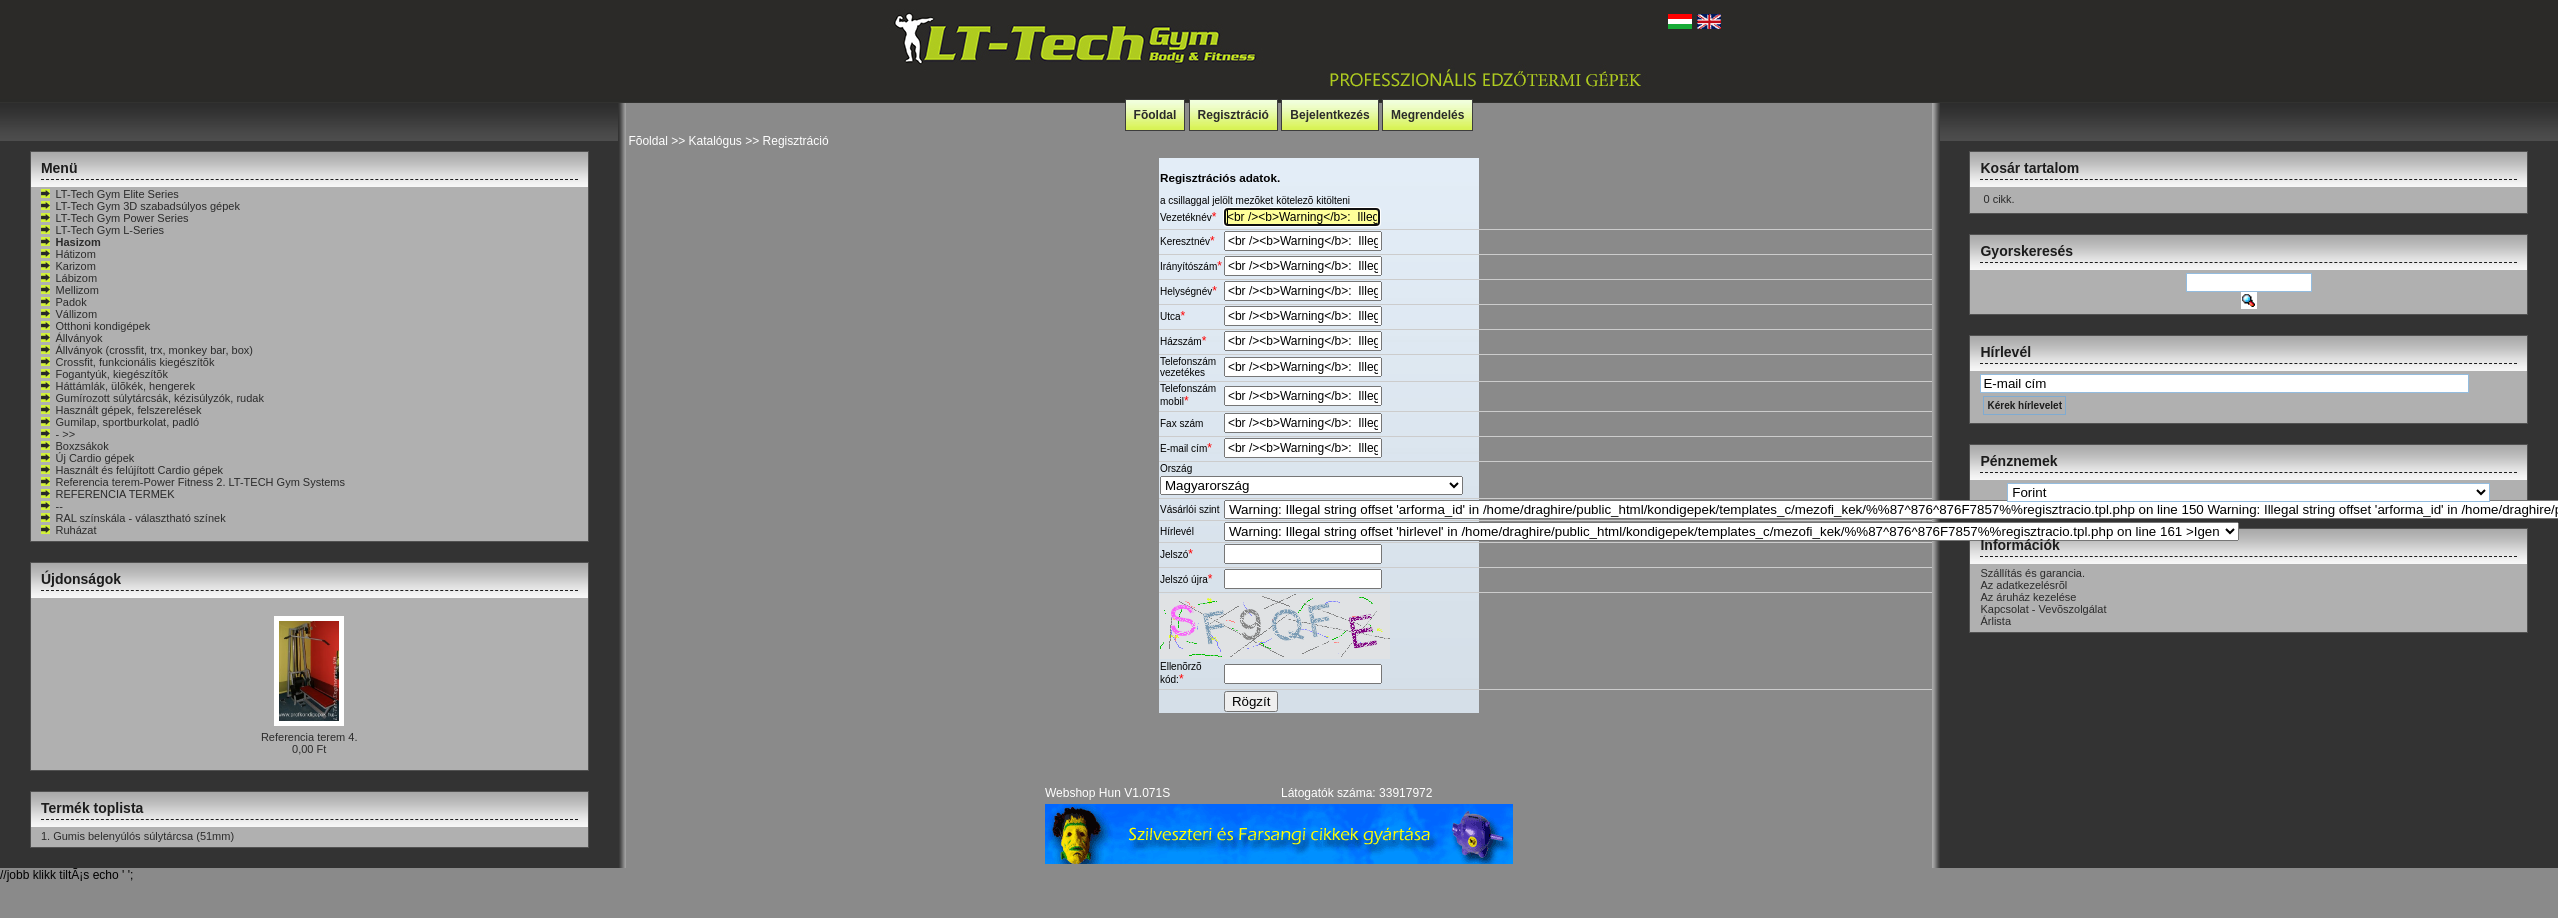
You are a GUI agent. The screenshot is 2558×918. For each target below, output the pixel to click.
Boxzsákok (73, 446)
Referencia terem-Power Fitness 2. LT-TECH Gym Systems (192, 482)
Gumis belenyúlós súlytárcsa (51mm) (143, 836)
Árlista (1995, 621)
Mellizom (68, 290)
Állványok (70, 338)
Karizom (67, 266)
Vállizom (68, 314)
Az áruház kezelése (2028, 597)
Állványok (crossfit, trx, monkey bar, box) (145, 350)
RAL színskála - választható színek (132, 518)
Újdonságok (81, 579)
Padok (62, 302)
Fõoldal (1155, 115)
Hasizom (69, 242)
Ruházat (67, 530)
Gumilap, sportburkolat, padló (119, 422)
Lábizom (68, 278)
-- (50, 506)
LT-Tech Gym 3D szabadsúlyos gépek (139, 206)
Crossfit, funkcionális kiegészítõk (126, 362)
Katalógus (714, 141)
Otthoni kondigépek (94, 326)
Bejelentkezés (1329, 115)
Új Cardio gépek (86, 458)
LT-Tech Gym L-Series (101, 230)
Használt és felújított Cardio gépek (131, 470)
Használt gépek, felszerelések (120, 410)
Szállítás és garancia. (2032, 573)
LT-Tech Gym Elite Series (108, 194)
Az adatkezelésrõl (2023, 585)
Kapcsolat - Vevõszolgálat (2043, 609)
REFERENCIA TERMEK (106, 494)
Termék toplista (92, 808)
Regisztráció (1233, 115)
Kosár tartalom (2029, 168)
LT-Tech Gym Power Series (113, 218)
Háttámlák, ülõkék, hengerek (116, 386)
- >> (57, 434)
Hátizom (67, 254)
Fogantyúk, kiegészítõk (103, 374)
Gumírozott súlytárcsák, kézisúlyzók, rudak (151, 398)
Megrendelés (1427, 115)
